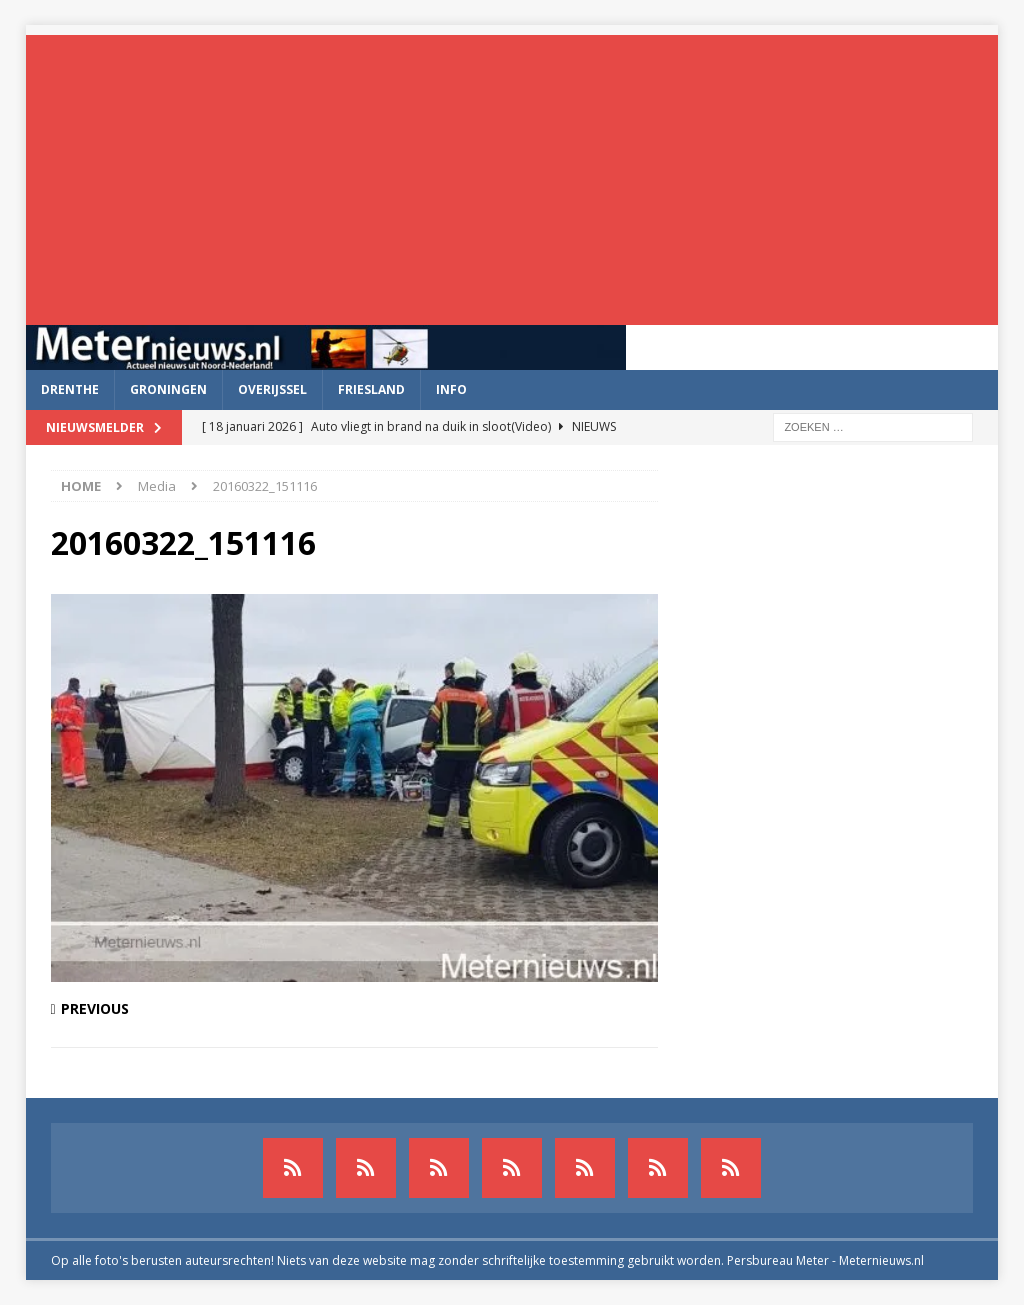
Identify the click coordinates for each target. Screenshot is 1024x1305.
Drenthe (70, 389)
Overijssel (272, 389)
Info (451, 389)
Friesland (371, 389)
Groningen (168, 389)
